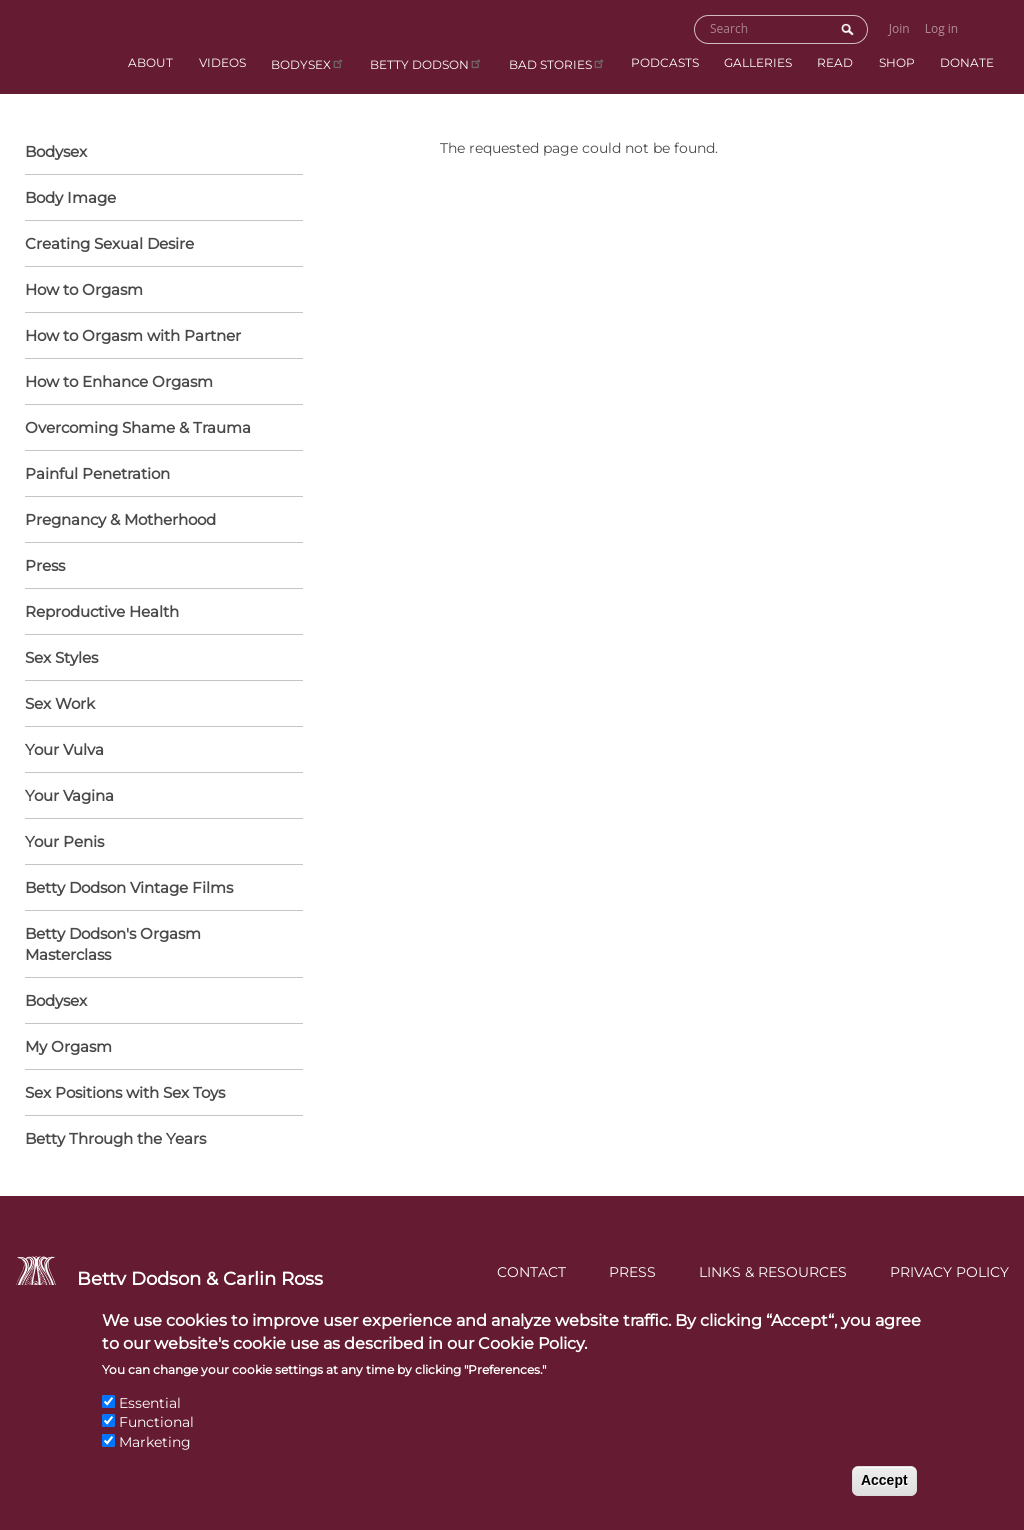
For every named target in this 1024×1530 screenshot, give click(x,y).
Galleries (758, 62)
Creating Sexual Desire (109, 243)
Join (899, 28)
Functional (156, 1439)
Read (835, 62)
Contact (531, 1272)
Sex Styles (159, 659)
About (150, 62)
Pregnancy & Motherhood (159, 521)
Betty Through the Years (115, 1138)
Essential (150, 1419)
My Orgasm (68, 1046)
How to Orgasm (159, 291)
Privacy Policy (949, 1272)
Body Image (70, 197)
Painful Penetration (97, 473)
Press (45, 565)
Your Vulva (159, 751)
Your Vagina (159, 797)
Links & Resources (773, 1272)
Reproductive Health (159, 613)
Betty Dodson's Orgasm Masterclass (113, 944)
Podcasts (665, 62)
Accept (884, 1497)
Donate (967, 62)
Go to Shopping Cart (986, 27)
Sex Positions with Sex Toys (125, 1092)
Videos (222, 62)
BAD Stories (557, 63)
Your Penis (159, 843)
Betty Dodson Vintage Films (129, 887)
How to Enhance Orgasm (159, 383)
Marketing (155, 1458)
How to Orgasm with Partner (159, 337)
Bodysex (308, 63)
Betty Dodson (426, 63)
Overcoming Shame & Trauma (138, 427)
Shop (897, 62)
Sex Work (60, 703)
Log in (942, 28)
